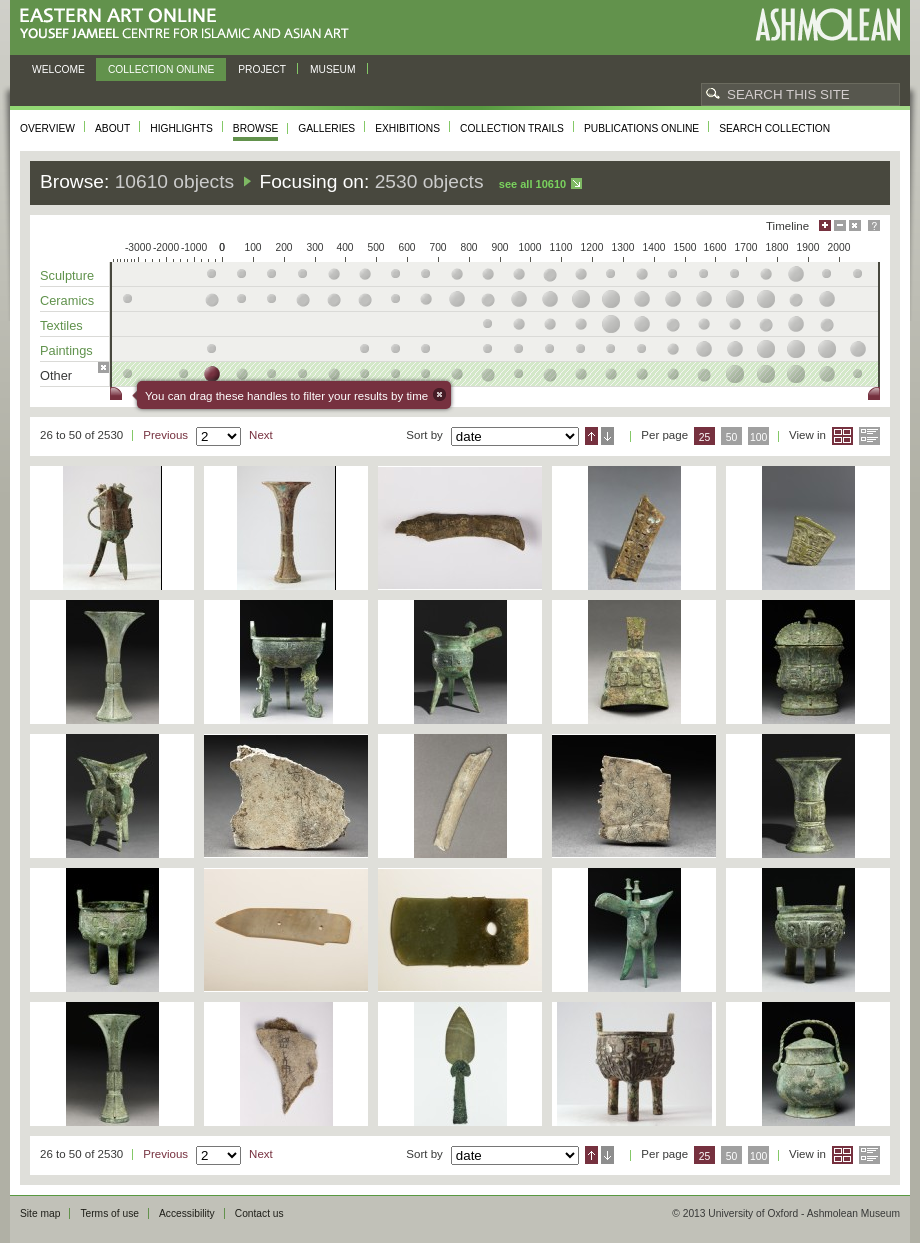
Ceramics (67, 300)
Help (874, 225)
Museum (333, 69)
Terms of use (109, 1213)
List (869, 436)
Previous (165, 435)
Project (262, 69)
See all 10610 (532, 184)
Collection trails (512, 128)
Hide (855, 225)
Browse (256, 128)
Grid (842, 436)
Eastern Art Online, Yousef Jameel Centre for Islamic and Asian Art (189, 24)
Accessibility (187, 1213)
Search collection (774, 128)
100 (758, 437)
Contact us (259, 1213)
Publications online (641, 128)
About (112, 128)
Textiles (61, 325)
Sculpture (67, 275)
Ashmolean (827, 24)
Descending (607, 436)
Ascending (591, 436)
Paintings (66, 350)
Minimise (840, 225)
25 (705, 437)
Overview (47, 128)
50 (732, 437)
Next (261, 435)
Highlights (181, 128)
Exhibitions (407, 128)
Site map (40, 1213)
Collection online (161, 69)
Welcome (58, 69)
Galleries (326, 128)
